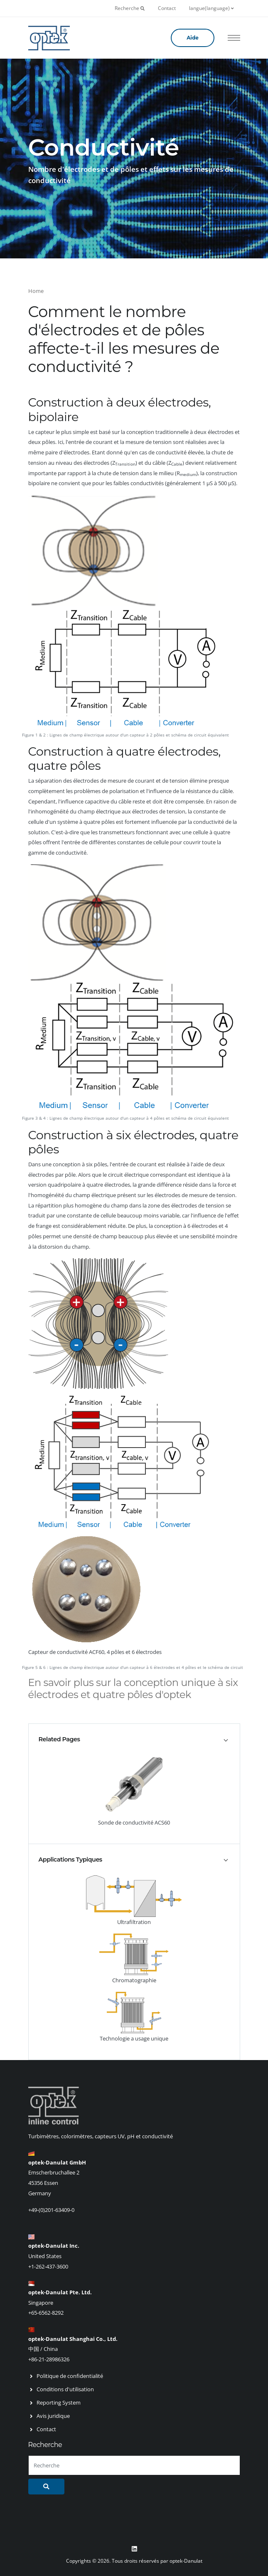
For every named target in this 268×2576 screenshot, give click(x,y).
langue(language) (211, 8)
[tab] (134, 1739)
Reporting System (59, 2402)
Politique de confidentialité (70, 2376)
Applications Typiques (70, 1859)
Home (36, 291)
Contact (167, 8)
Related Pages (59, 1739)
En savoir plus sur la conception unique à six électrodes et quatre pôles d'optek (133, 1688)
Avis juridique (53, 2416)
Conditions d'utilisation (65, 2389)
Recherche (130, 8)
